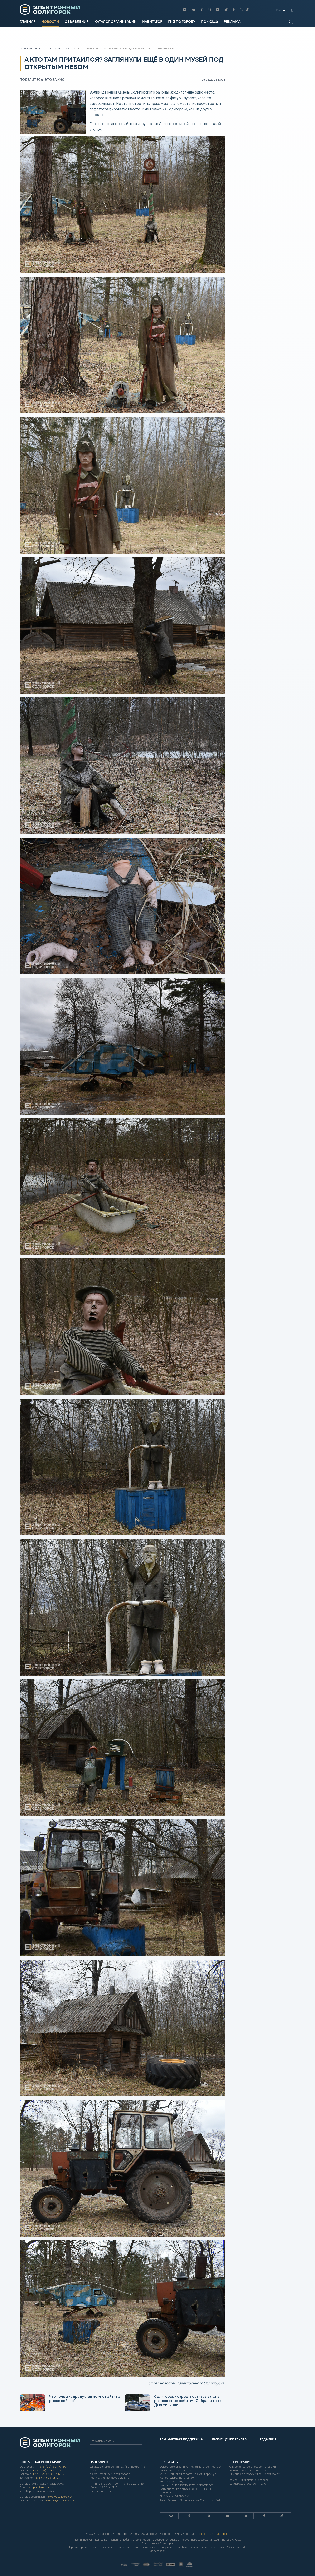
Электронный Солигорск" (211, 2534)
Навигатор (152, 21)
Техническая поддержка (181, 2439)
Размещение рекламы (231, 2439)
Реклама (232, 21)
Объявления (77, 21)
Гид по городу (181, 21)
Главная (28, 21)
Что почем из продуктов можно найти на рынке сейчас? (70, 2402)
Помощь (209, 21)
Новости (50, 21)
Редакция (268, 2439)
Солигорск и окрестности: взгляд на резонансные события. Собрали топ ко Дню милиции (174, 2402)
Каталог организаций (115, 21)
